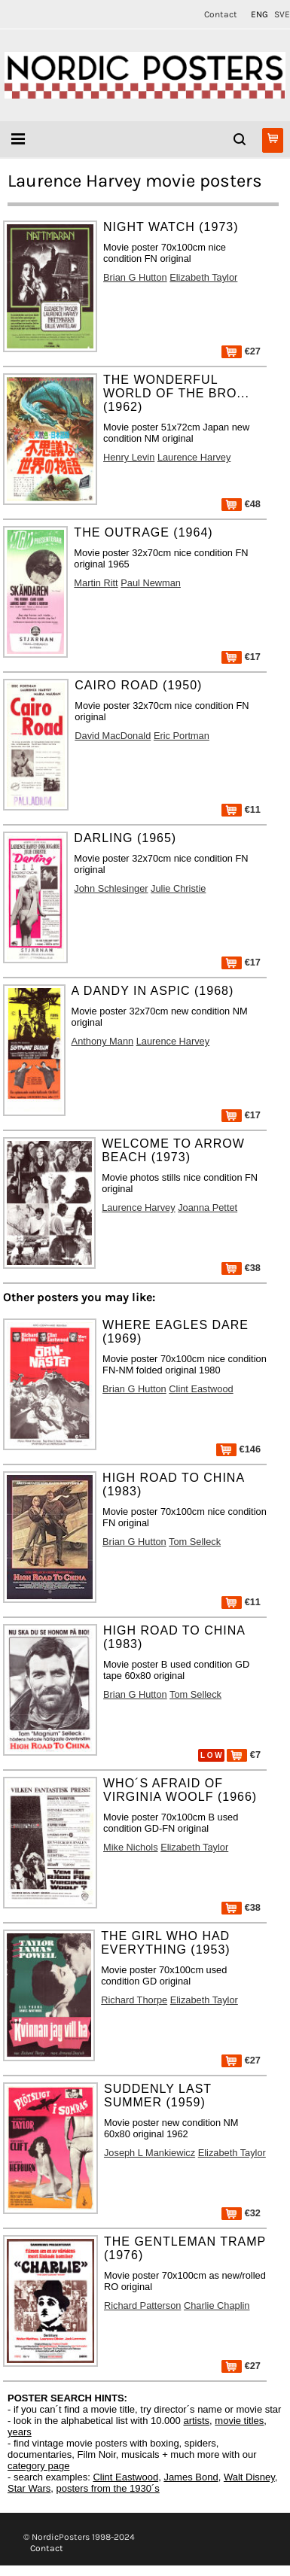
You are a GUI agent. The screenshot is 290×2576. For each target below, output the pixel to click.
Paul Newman (151, 582)
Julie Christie (178, 888)
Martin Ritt (96, 582)
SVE (282, 14)
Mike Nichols (130, 1847)
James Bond (190, 2477)
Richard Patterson (142, 2305)
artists (196, 2420)
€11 (241, 809)
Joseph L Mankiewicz (149, 2152)
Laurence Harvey (193, 457)
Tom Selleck (195, 1541)
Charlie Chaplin (217, 2305)
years (20, 2432)
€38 (241, 1267)
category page (38, 2465)
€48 (241, 503)
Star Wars (29, 2488)
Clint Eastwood (201, 1388)
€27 (241, 351)
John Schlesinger (111, 888)
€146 (238, 1449)
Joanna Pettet (207, 1207)
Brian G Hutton (135, 277)
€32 (241, 2213)
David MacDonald (113, 735)
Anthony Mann (103, 1041)
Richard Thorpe (134, 2000)
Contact (220, 14)
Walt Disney (249, 2477)
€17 (241, 656)
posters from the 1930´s (108, 2488)
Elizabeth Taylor (203, 277)
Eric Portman (181, 735)
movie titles (239, 2420)
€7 (244, 1754)
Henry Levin (128, 457)
